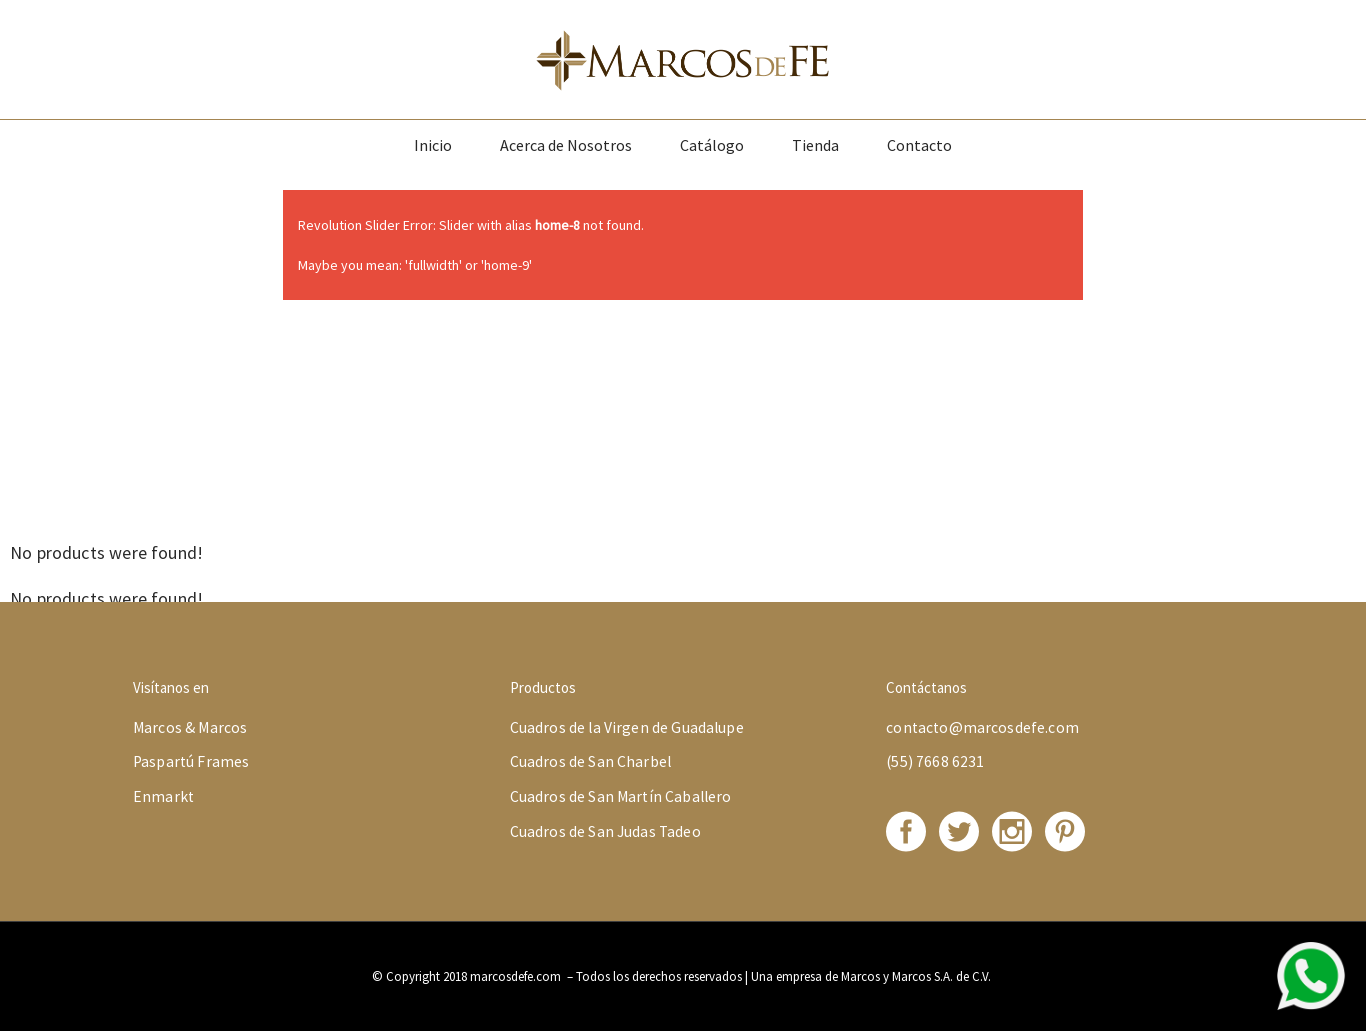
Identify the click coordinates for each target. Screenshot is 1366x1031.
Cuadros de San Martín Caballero (621, 796)
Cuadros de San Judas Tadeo (605, 831)
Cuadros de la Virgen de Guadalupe (627, 727)
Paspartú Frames (191, 761)
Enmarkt (163, 796)
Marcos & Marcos (190, 727)
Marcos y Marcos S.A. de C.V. (917, 976)
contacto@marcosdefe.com (982, 727)
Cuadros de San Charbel (590, 761)
